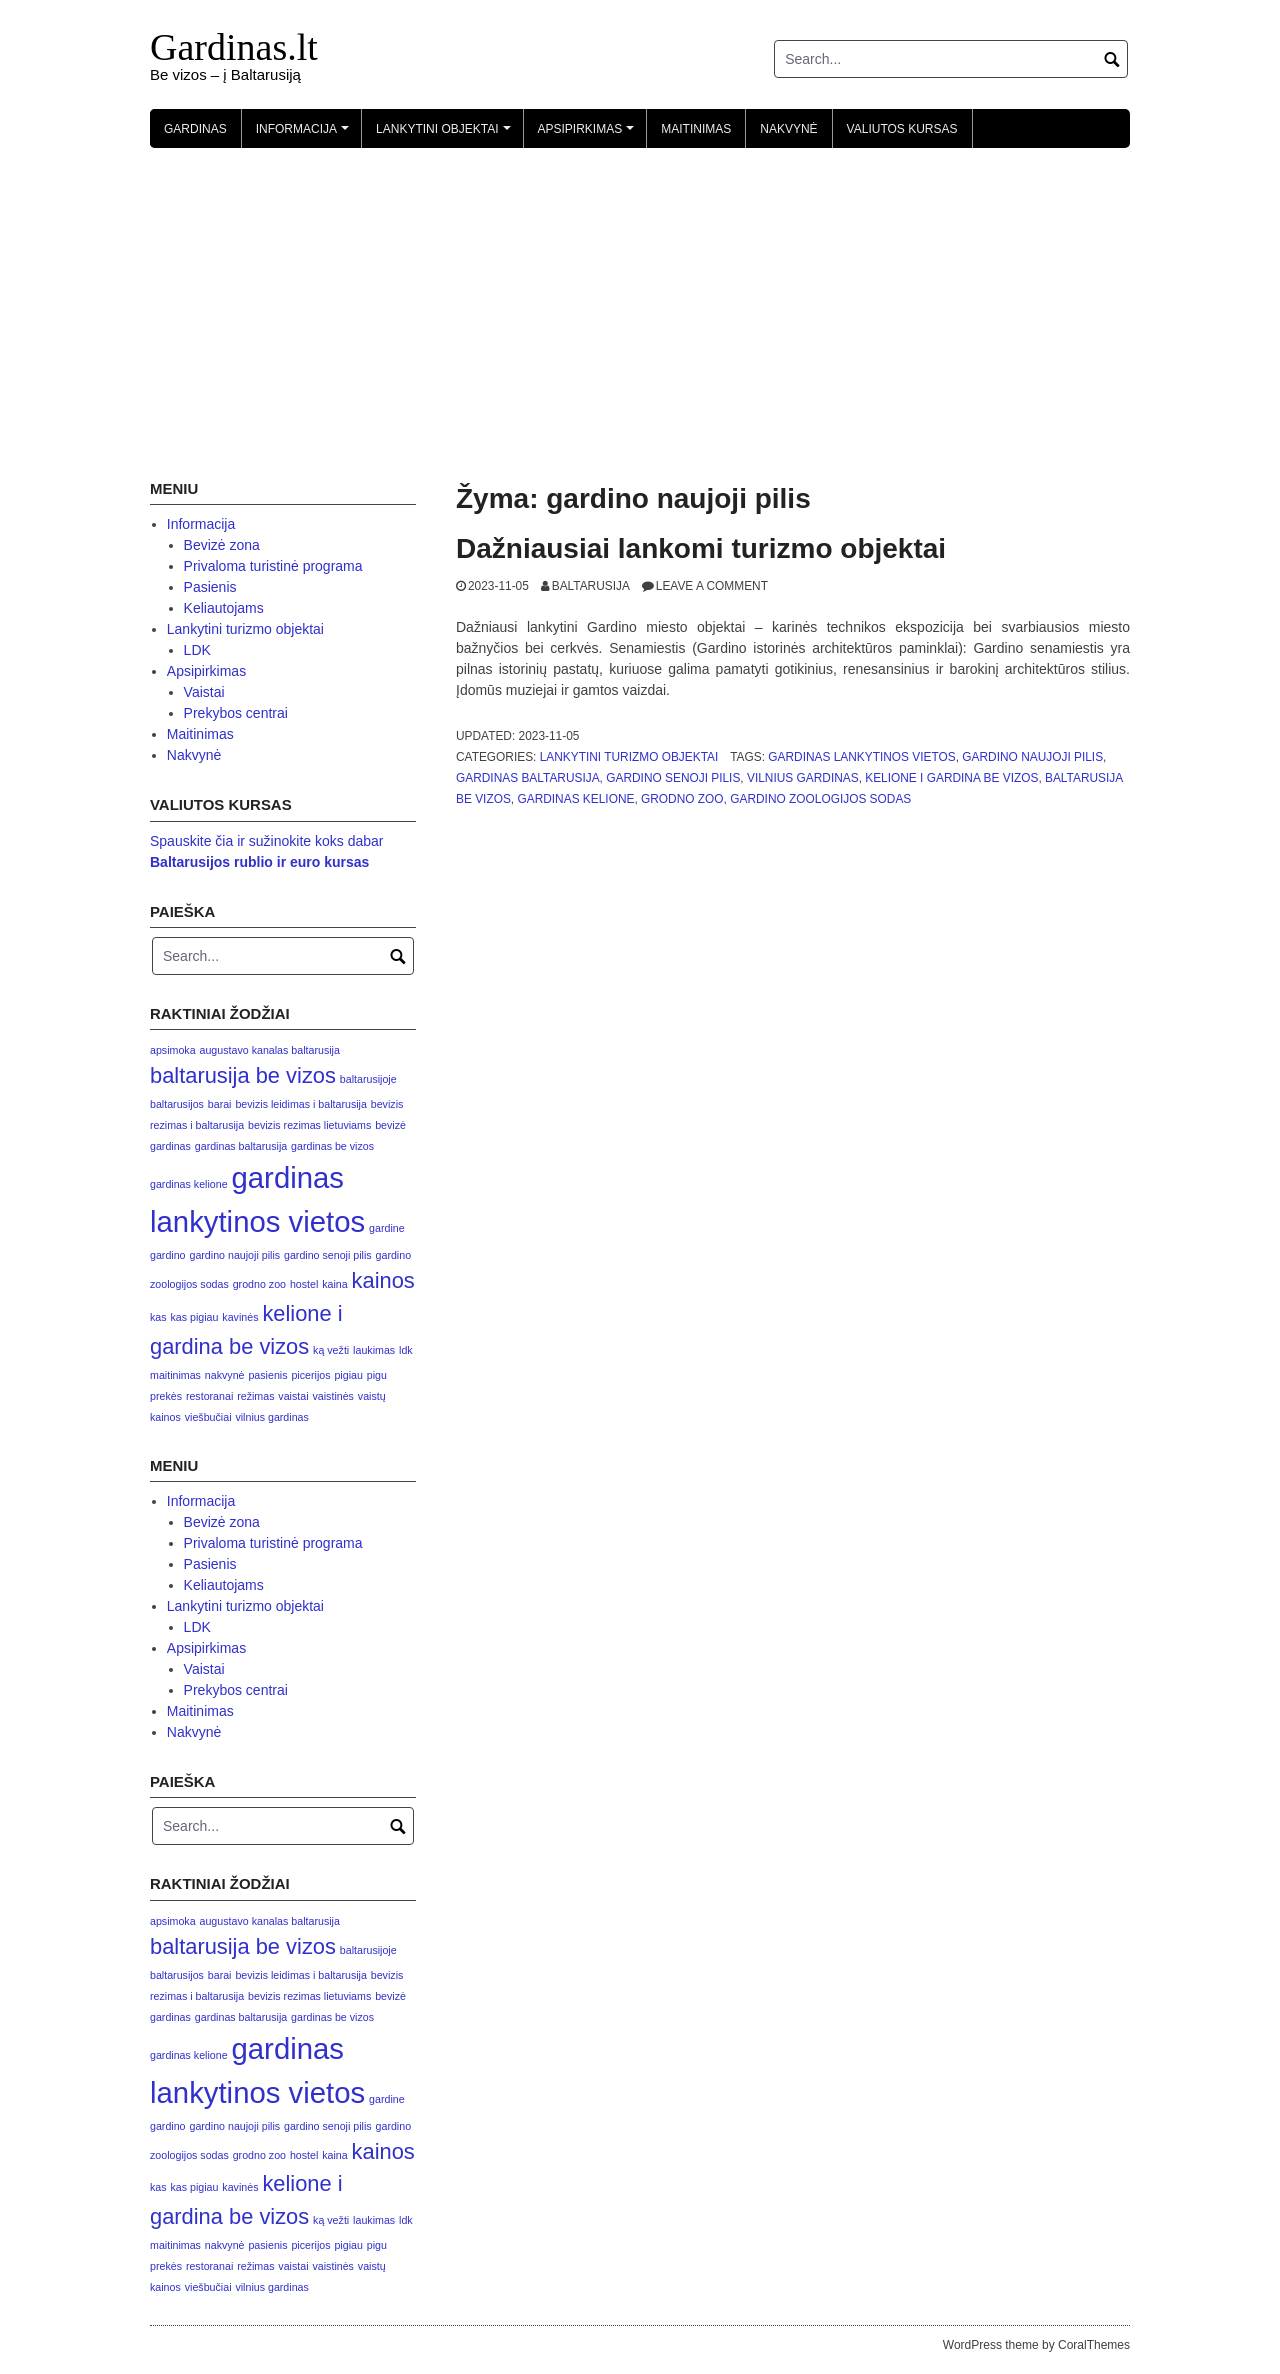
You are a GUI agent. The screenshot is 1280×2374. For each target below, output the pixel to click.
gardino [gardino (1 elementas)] (168, 1255)
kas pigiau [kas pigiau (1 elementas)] (194, 1317)
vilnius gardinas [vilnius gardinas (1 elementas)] (271, 1417)
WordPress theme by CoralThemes (1036, 2345)
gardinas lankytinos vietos (861, 757)
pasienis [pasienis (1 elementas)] (267, 1375)
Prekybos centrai (236, 713)
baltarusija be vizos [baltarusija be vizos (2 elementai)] (243, 1075)
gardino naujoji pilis (1032, 757)
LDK (197, 650)
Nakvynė (788, 129)
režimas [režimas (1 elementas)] (255, 1396)
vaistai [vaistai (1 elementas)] (293, 1396)
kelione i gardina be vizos (951, 778)
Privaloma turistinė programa (273, 566)
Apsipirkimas (589, 135)
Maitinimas (696, 129)
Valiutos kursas (902, 129)
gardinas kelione (575, 799)
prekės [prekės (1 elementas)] (166, 1396)
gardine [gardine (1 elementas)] (387, 1228)
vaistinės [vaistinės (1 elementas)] (332, 1396)
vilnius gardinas (803, 778)
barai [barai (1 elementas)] (220, 1104)
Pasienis (210, 587)
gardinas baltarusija (528, 778)
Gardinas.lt (234, 47)
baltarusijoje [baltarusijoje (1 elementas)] (368, 1079)
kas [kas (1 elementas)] (158, 1317)
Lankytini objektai (446, 135)
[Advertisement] (640, 298)
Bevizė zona (222, 545)
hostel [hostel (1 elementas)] (304, 1284)
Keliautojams (224, 608)
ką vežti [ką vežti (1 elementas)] (331, 1350)
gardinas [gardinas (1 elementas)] (170, 1146)
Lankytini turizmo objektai (629, 757)
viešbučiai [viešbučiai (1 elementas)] (208, 1417)
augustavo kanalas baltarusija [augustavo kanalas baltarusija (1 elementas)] (270, 1050)
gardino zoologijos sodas (820, 799)
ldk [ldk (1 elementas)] (406, 1350)
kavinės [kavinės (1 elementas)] (240, 1317)
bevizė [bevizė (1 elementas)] (390, 1125)
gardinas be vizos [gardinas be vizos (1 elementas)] (332, 1146)
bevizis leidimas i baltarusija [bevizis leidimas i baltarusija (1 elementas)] (300, 1104)
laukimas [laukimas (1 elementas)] (374, 1350)
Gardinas (195, 129)
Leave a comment (712, 586)
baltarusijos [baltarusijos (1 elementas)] (177, 1104)
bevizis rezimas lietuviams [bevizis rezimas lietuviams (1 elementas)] (309, 1125)
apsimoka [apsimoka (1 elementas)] (173, 1050)
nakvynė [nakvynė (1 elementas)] (225, 1375)
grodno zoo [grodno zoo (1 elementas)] (259, 1284)
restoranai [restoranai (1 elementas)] (209, 1396)
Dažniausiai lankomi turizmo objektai (701, 548)
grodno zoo (682, 799)
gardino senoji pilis (673, 778)
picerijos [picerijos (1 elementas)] (310, 1375)
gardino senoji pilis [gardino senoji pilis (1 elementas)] (328, 1255)
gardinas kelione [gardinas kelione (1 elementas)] (189, 1184)
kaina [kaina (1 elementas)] (334, 1284)
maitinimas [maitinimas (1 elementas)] (175, 1375)
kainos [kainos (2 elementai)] (383, 1280)
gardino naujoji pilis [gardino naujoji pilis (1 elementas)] (234, 1255)
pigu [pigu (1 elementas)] (377, 1375)
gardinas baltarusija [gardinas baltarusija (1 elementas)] (241, 1146)
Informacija (305, 135)
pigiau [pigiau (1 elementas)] (348, 1375)
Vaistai (204, 692)
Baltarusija (591, 586)
